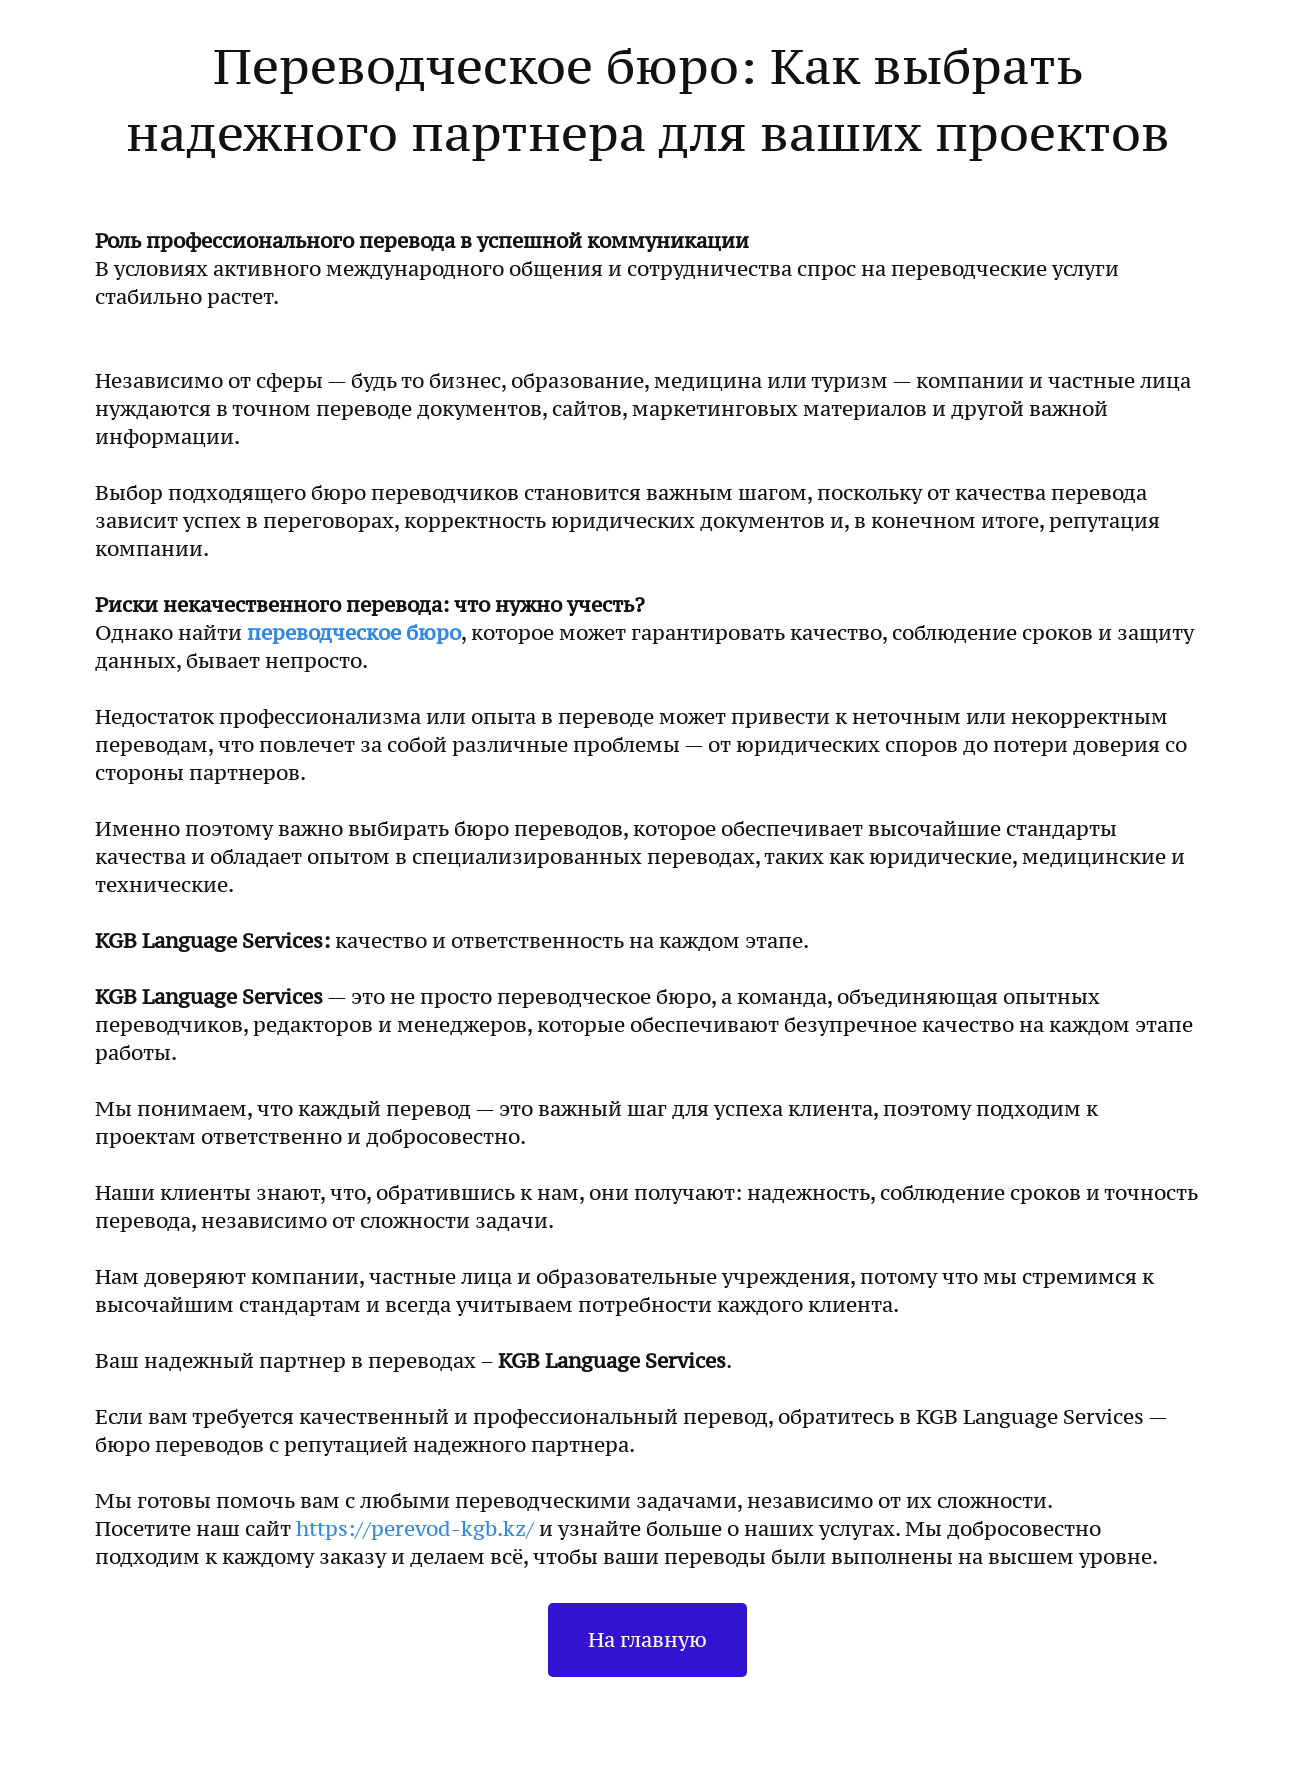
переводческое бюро (354, 633)
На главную (647, 1640)
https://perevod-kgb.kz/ (417, 1529)
